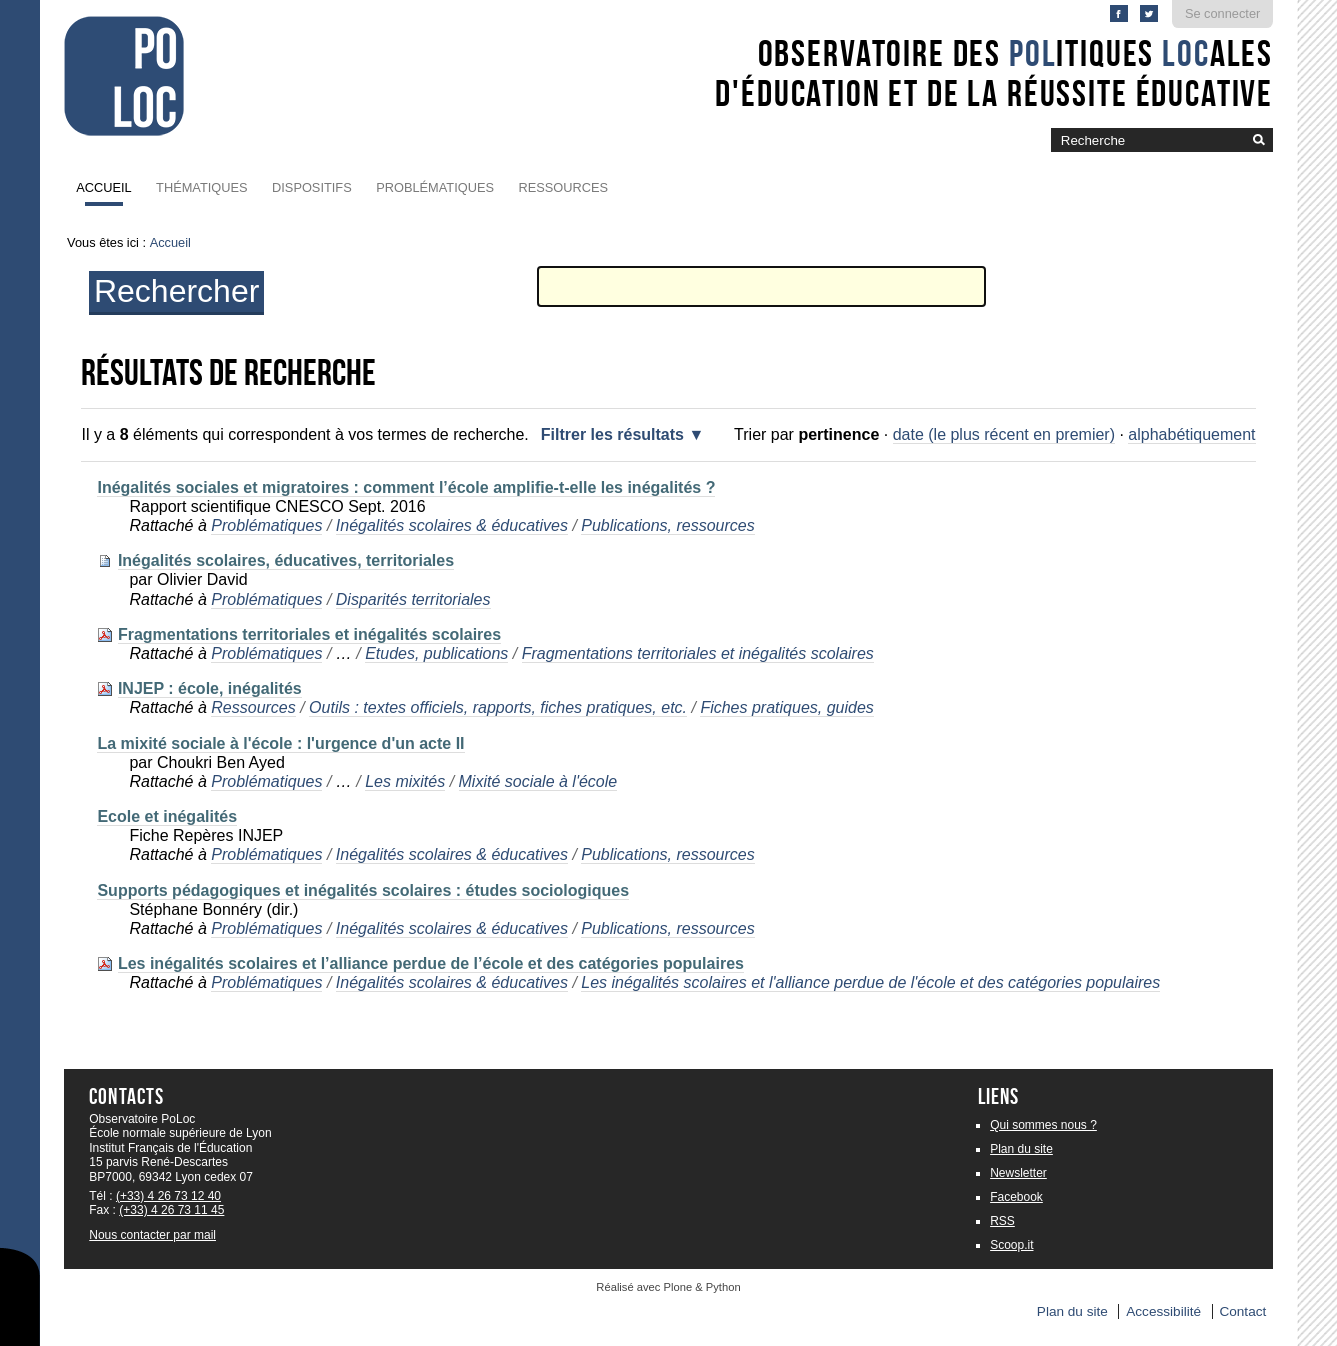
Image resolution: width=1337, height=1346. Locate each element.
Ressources (563, 187)
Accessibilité (1163, 1311)
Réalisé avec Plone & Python (668, 1287)
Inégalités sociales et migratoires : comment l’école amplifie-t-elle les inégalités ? (406, 487)
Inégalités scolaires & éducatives (452, 525)
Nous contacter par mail (152, 1235)
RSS (1002, 1221)
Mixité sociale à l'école (538, 781)
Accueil (103, 187)
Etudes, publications (436, 653)
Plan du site (1021, 1149)
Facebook (1016, 1197)
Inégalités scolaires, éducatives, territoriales (286, 560)
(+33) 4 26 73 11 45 (171, 1210)
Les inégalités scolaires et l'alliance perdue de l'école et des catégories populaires (870, 982)
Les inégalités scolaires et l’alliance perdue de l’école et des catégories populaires (431, 963)
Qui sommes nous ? (1043, 1125)
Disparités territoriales (413, 599)
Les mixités (405, 781)
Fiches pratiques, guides (786, 707)
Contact (1242, 1311)
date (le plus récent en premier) (1004, 434)
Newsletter (1018, 1173)
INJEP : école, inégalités (210, 688)
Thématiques (201, 187)
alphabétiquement (1191, 434)
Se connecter (1222, 13)
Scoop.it (1011, 1245)
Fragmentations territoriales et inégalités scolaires (309, 634)
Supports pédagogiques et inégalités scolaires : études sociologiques (363, 890)
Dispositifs (312, 187)
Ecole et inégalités (167, 816)
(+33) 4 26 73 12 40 (168, 1196)
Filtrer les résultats (612, 434)
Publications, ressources (667, 525)
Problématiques (435, 187)
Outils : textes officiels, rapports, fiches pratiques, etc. (498, 707)
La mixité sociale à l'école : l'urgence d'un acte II (280, 743)
